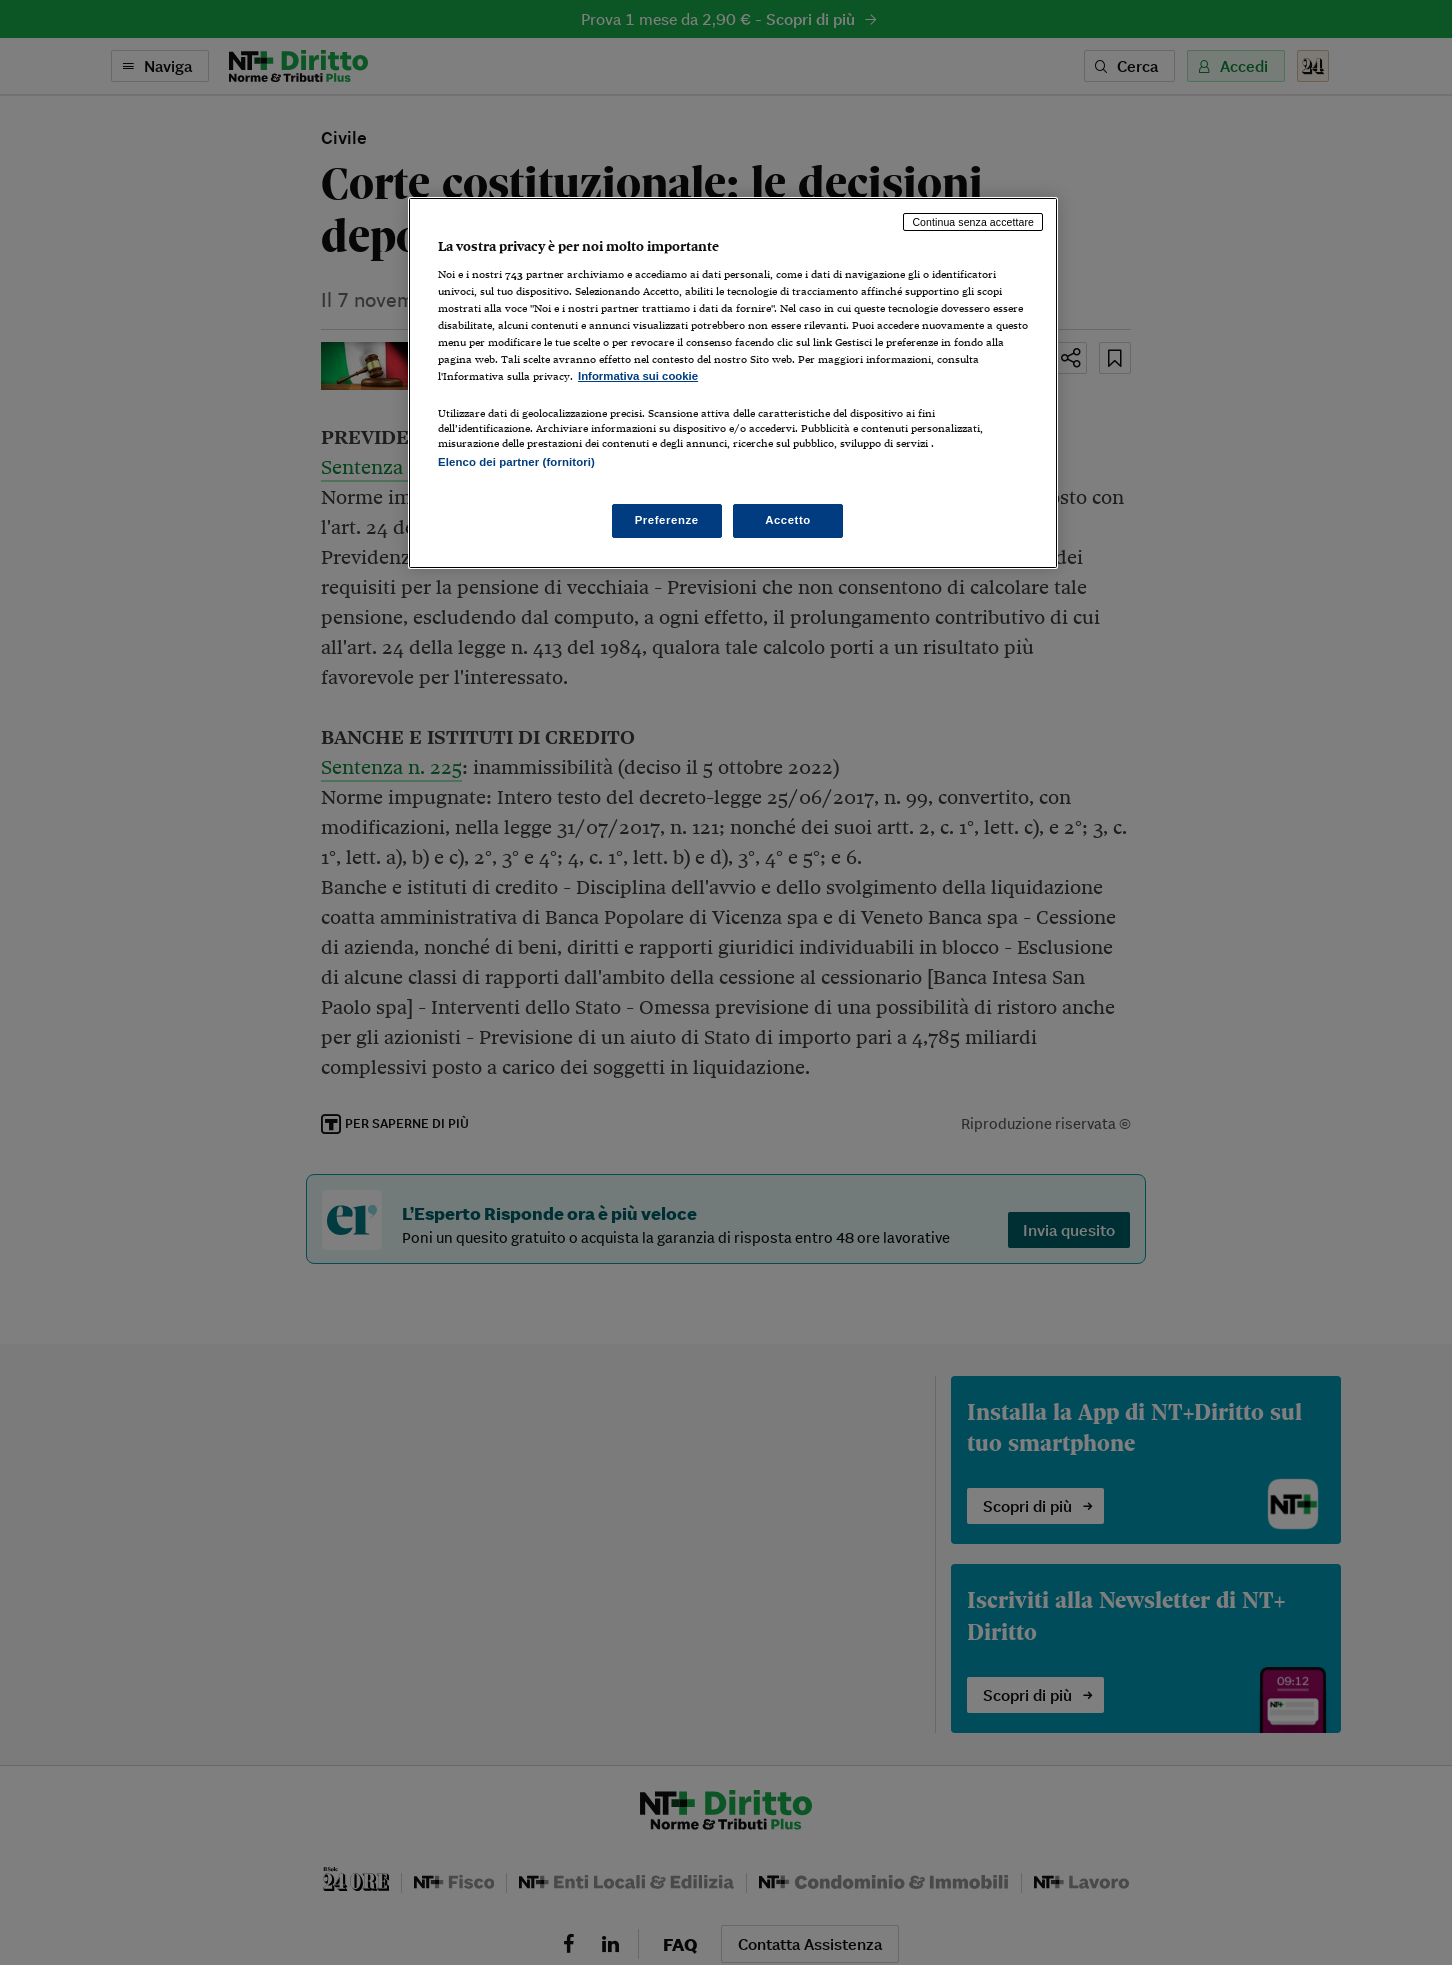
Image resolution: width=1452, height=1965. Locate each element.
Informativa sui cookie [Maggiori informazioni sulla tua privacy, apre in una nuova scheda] (638, 376)
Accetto (788, 520)
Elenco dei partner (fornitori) (516, 462)
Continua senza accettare (973, 222)
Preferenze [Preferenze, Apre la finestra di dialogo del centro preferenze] (667, 520)
